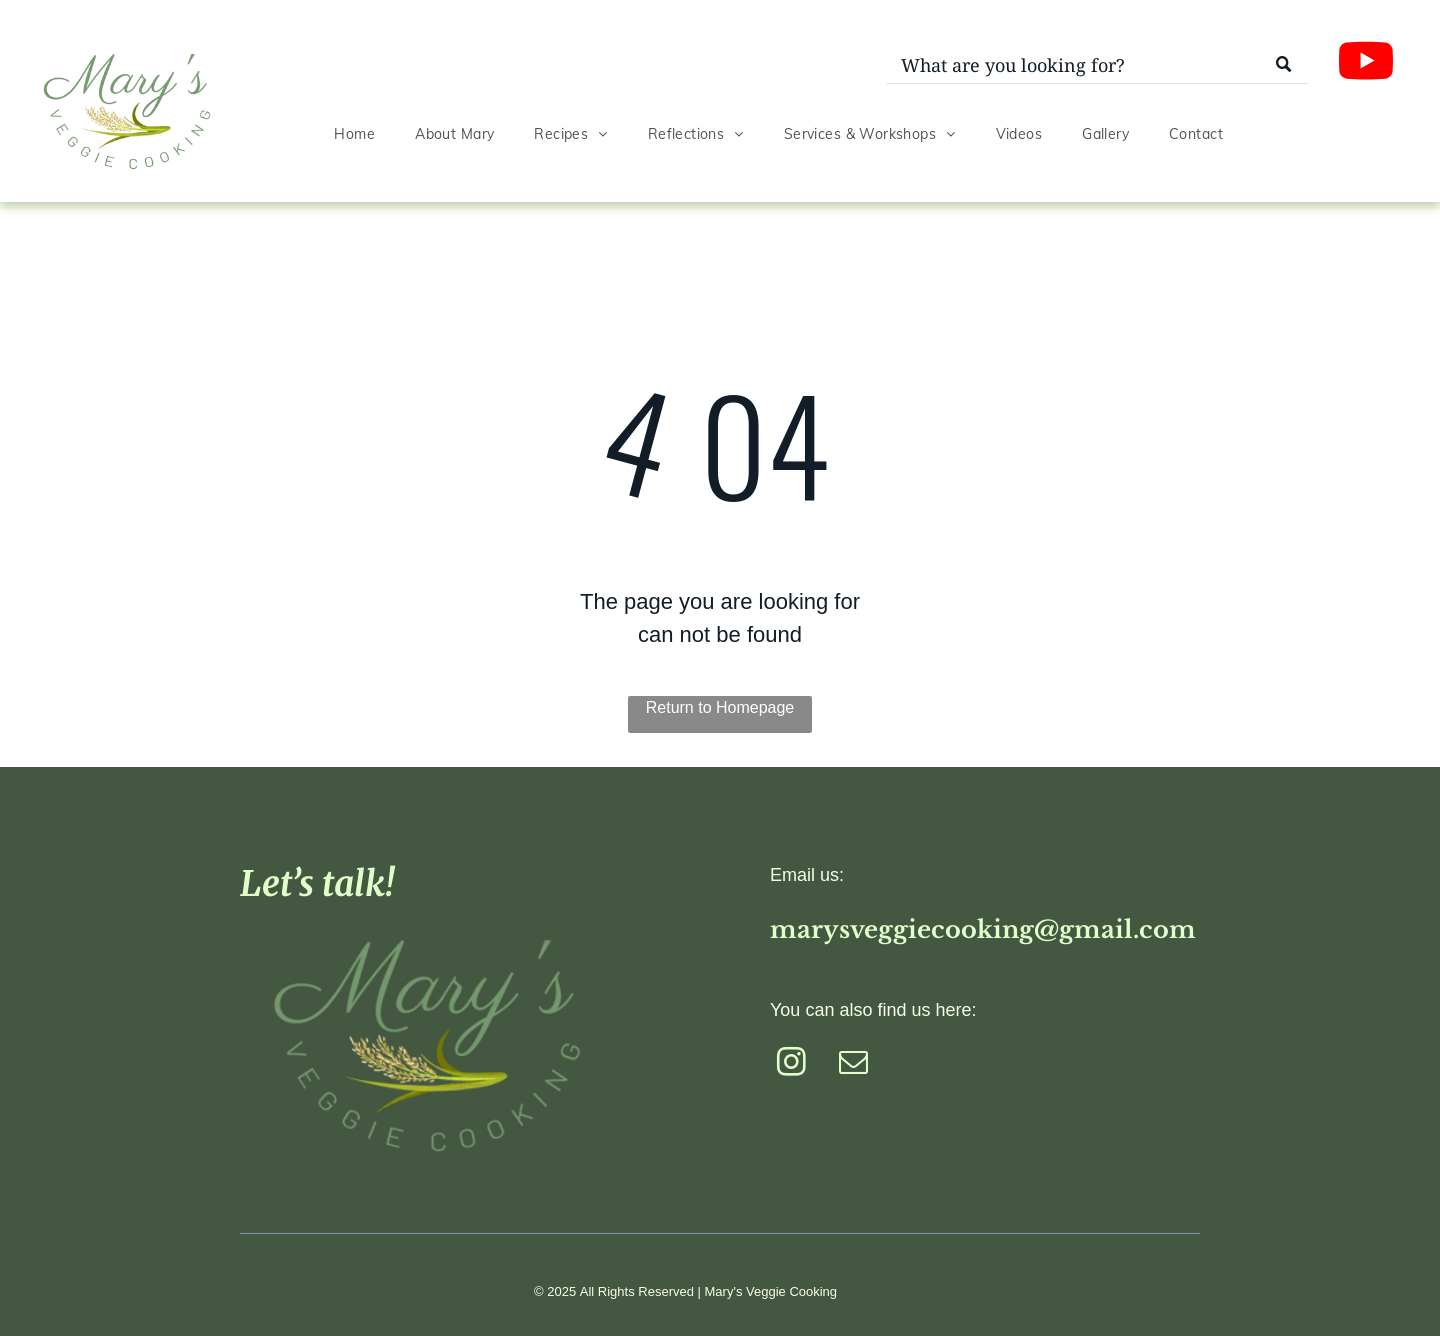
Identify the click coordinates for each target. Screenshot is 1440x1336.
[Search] (1096, 66)
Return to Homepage (720, 707)
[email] (853, 1065)
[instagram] (791, 1065)
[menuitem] (354, 134)
